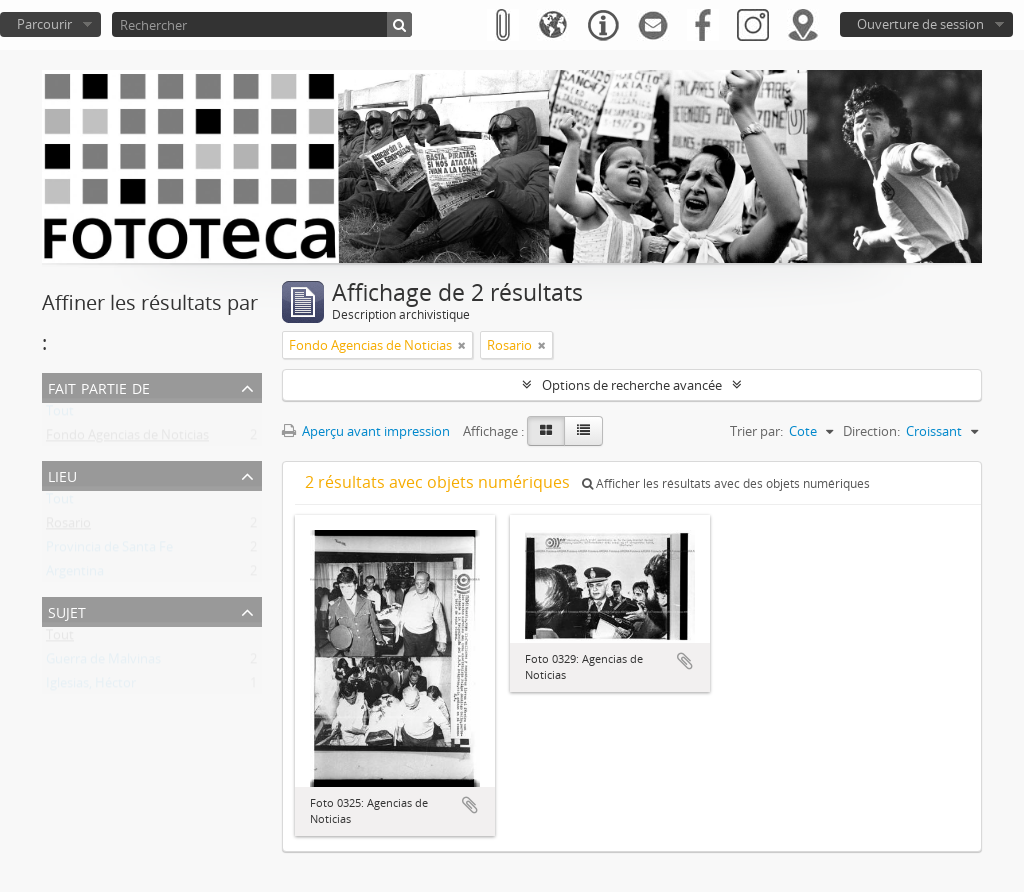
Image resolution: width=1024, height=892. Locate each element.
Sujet (67, 610)
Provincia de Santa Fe (109, 551)
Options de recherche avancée (632, 385)
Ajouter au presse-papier (470, 805)
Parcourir (44, 24)
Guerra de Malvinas (103, 663)
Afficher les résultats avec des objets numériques (726, 483)
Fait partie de (99, 386)
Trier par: (756, 431)
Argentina (75, 575)
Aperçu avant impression (366, 431)
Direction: (871, 431)
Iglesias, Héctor (91, 687)
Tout (60, 415)
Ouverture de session (920, 24)
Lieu (62, 474)
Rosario (68, 527)
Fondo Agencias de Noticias (127, 439)
